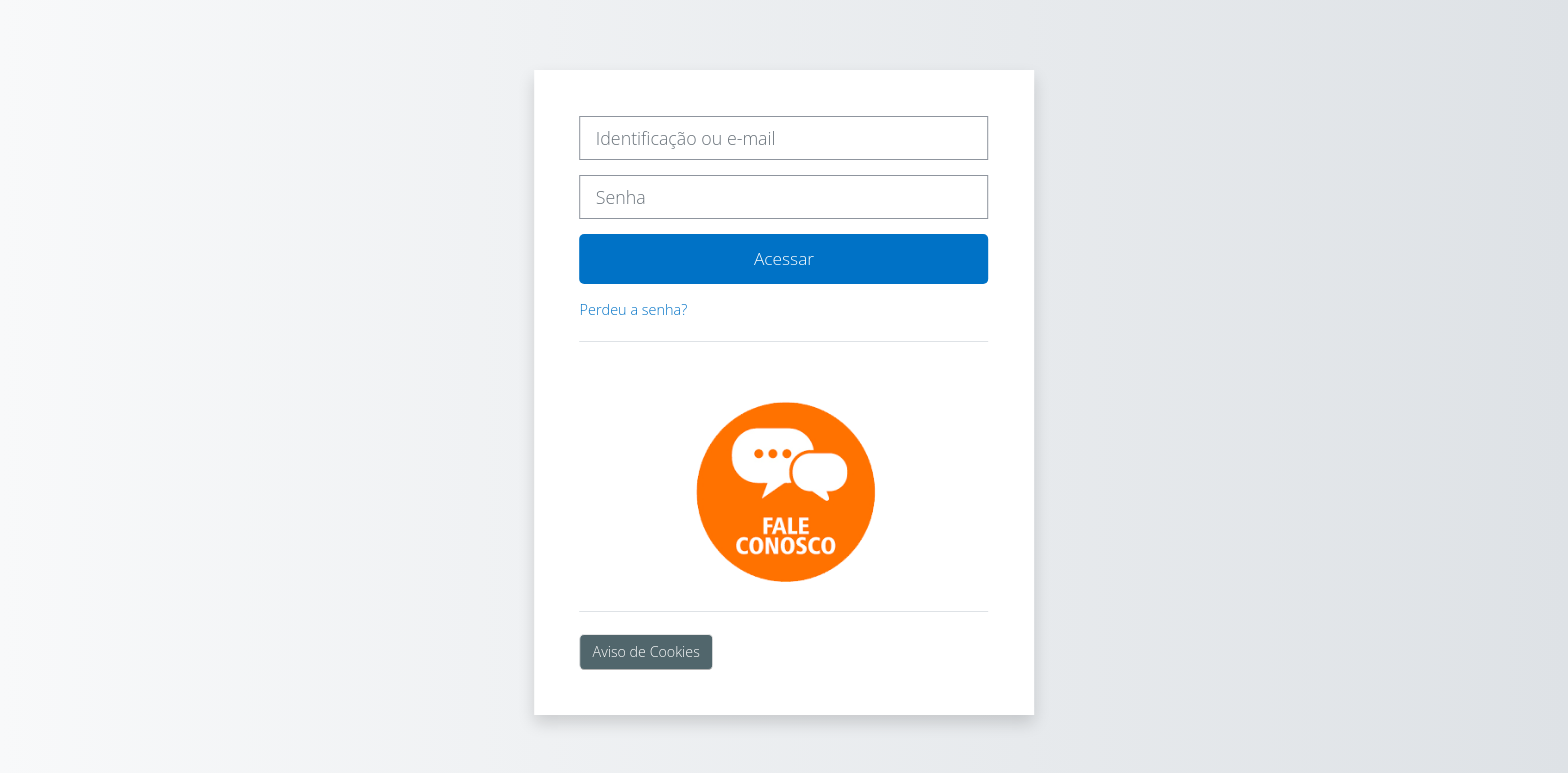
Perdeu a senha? (634, 309)
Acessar (784, 258)
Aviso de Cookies (646, 651)
